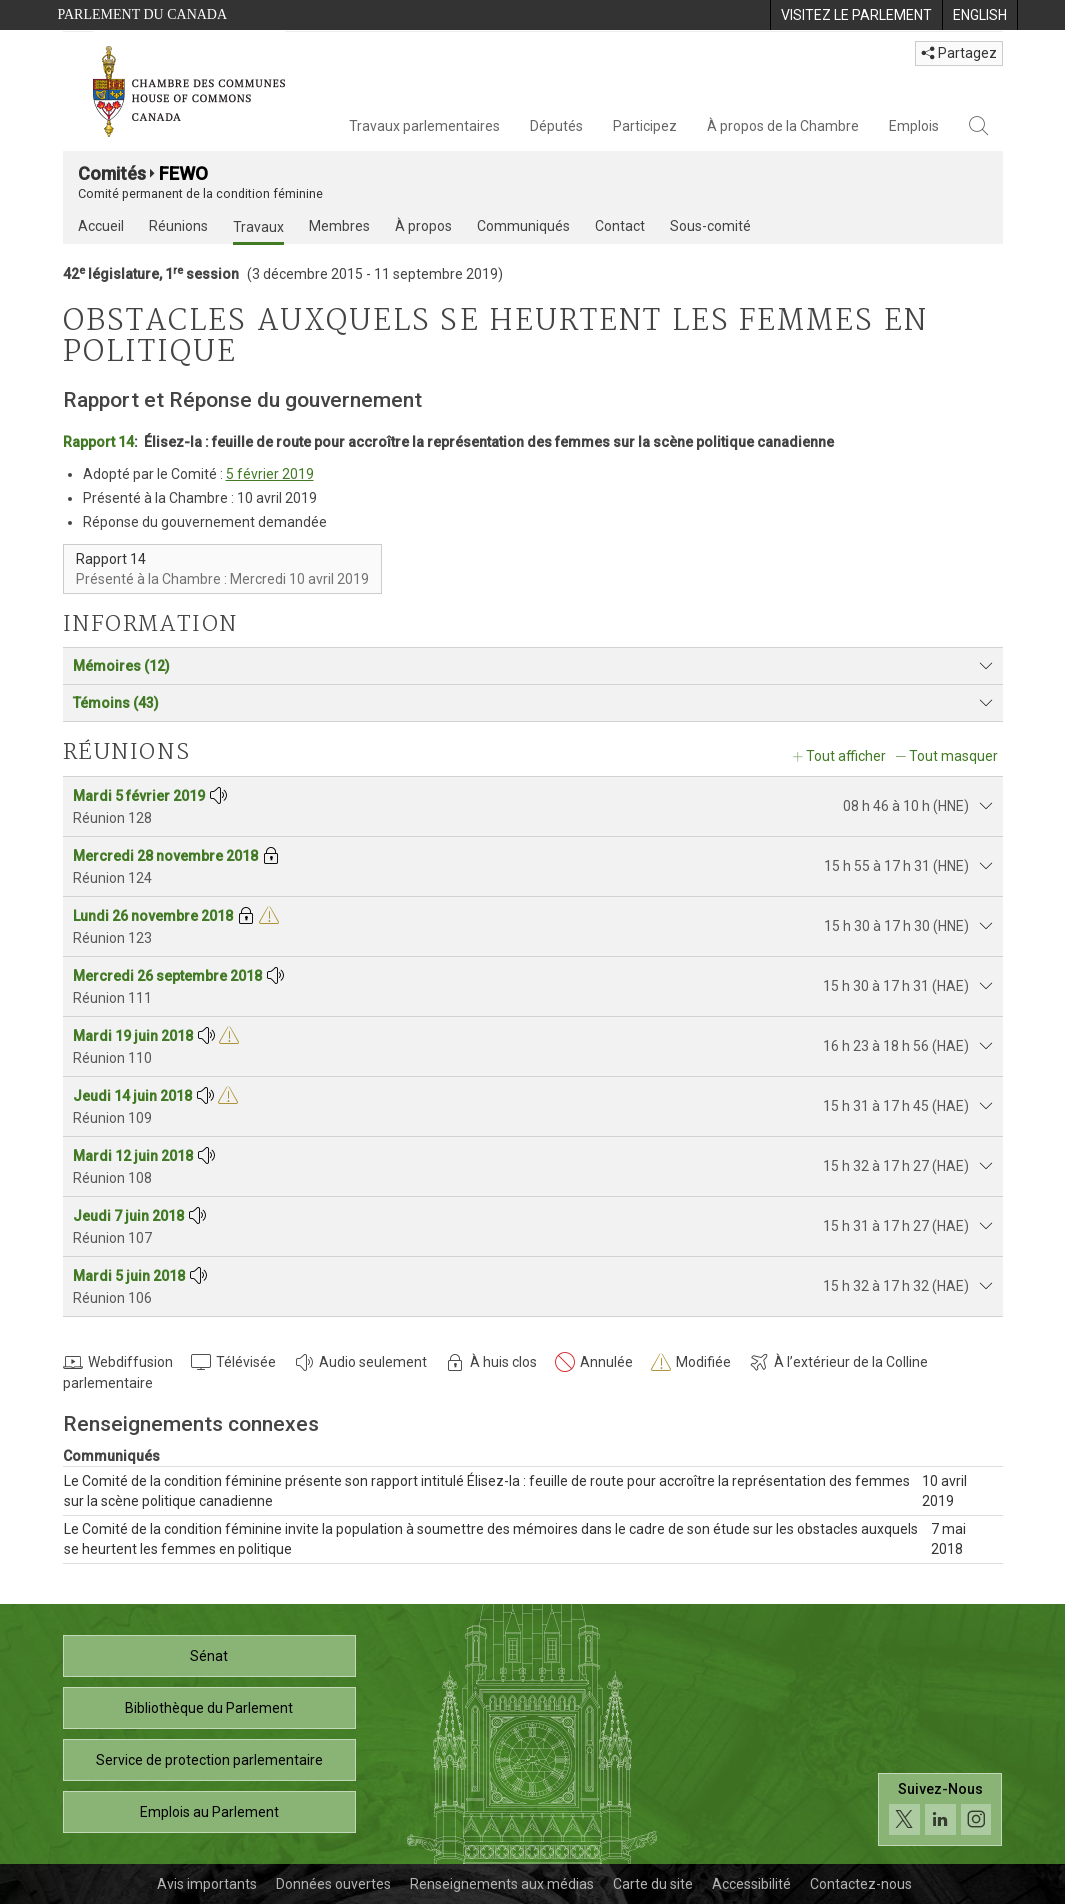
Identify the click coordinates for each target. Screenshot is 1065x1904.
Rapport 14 (98, 442)
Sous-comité (710, 226)
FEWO (183, 173)
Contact (620, 226)
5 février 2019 (270, 474)
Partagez (959, 53)
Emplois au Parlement (209, 1812)
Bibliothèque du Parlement (209, 1708)
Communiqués (523, 226)
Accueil (101, 226)
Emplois (914, 126)
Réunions (178, 226)
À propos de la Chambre (783, 126)
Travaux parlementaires (424, 126)
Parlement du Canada (143, 14)
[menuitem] (856, 15)
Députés (556, 126)
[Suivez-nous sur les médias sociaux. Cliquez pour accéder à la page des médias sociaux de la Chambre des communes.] (940, 1809)
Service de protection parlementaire (209, 1760)
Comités (112, 173)
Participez (645, 126)
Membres (339, 226)
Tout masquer (953, 756)
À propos (423, 226)
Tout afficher (846, 756)
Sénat (209, 1656)
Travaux (258, 227)
